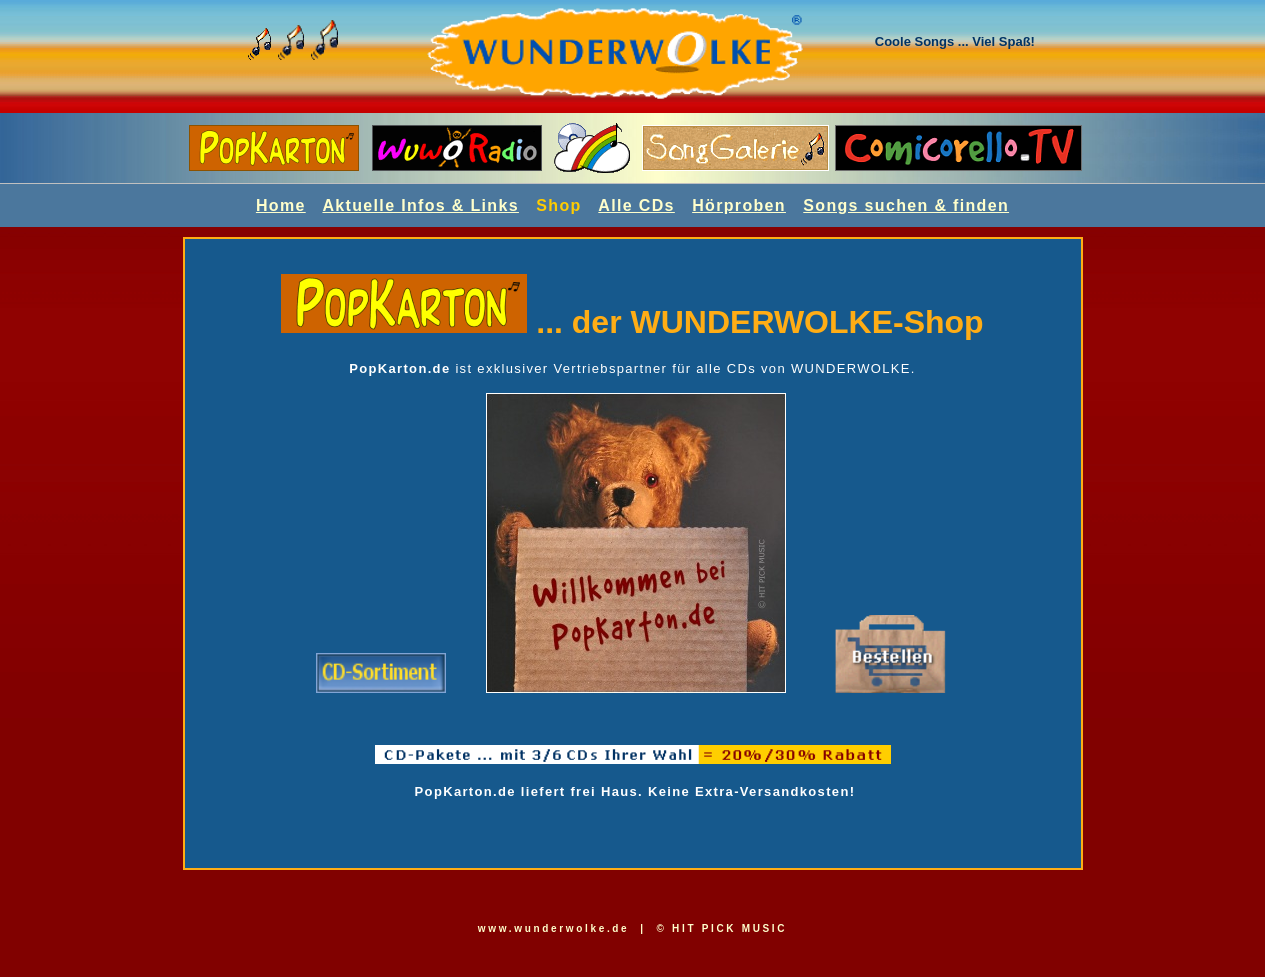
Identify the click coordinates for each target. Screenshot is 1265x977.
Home (281, 205)
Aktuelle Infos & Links (420, 205)
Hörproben (739, 205)
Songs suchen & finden (906, 205)
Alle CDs (636, 205)
